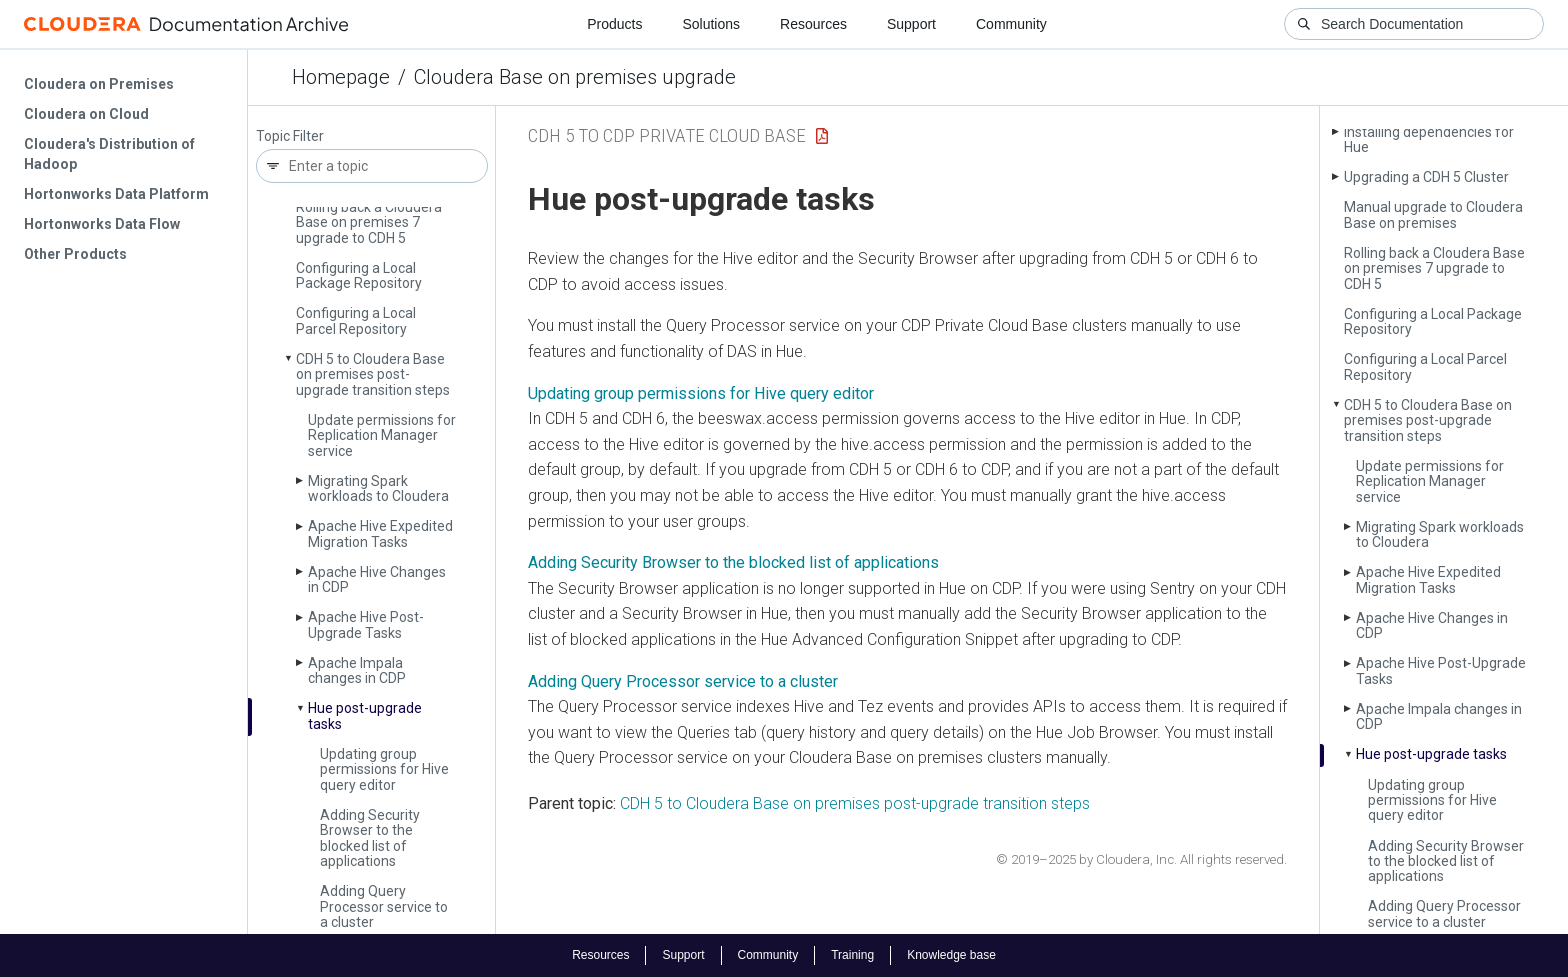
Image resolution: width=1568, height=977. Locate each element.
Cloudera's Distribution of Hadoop (109, 154)
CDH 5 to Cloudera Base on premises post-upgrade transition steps (373, 374)
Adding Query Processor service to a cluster (384, 906)
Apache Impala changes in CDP (357, 670)
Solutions (711, 24)
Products (614, 24)
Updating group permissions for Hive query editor (384, 769)
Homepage (341, 77)
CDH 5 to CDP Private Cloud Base (667, 135)
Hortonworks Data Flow (102, 224)
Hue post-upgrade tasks (365, 715)
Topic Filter (290, 136)
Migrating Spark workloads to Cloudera (378, 488)
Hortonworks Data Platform (116, 194)
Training (852, 955)
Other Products (75, 254)
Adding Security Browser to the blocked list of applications (370, 838)
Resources (813, 24)
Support (911, 24)
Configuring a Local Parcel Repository (356, 320)
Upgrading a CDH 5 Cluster (1426, 177)
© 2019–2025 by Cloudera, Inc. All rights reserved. (1141, 859)
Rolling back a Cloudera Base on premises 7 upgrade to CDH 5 (369, 222)
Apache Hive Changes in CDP (377, 579)
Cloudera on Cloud (86, 114)
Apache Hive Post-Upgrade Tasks (366, 624)
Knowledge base (951, 955)
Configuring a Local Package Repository (359, 275)
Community (1011, 24)
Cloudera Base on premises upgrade (575, 77)
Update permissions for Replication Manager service (382, 435)
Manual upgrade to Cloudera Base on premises (1433, 214)
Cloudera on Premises (99, 84)
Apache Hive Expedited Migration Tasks (380, 533)
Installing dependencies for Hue (1429, 139)
